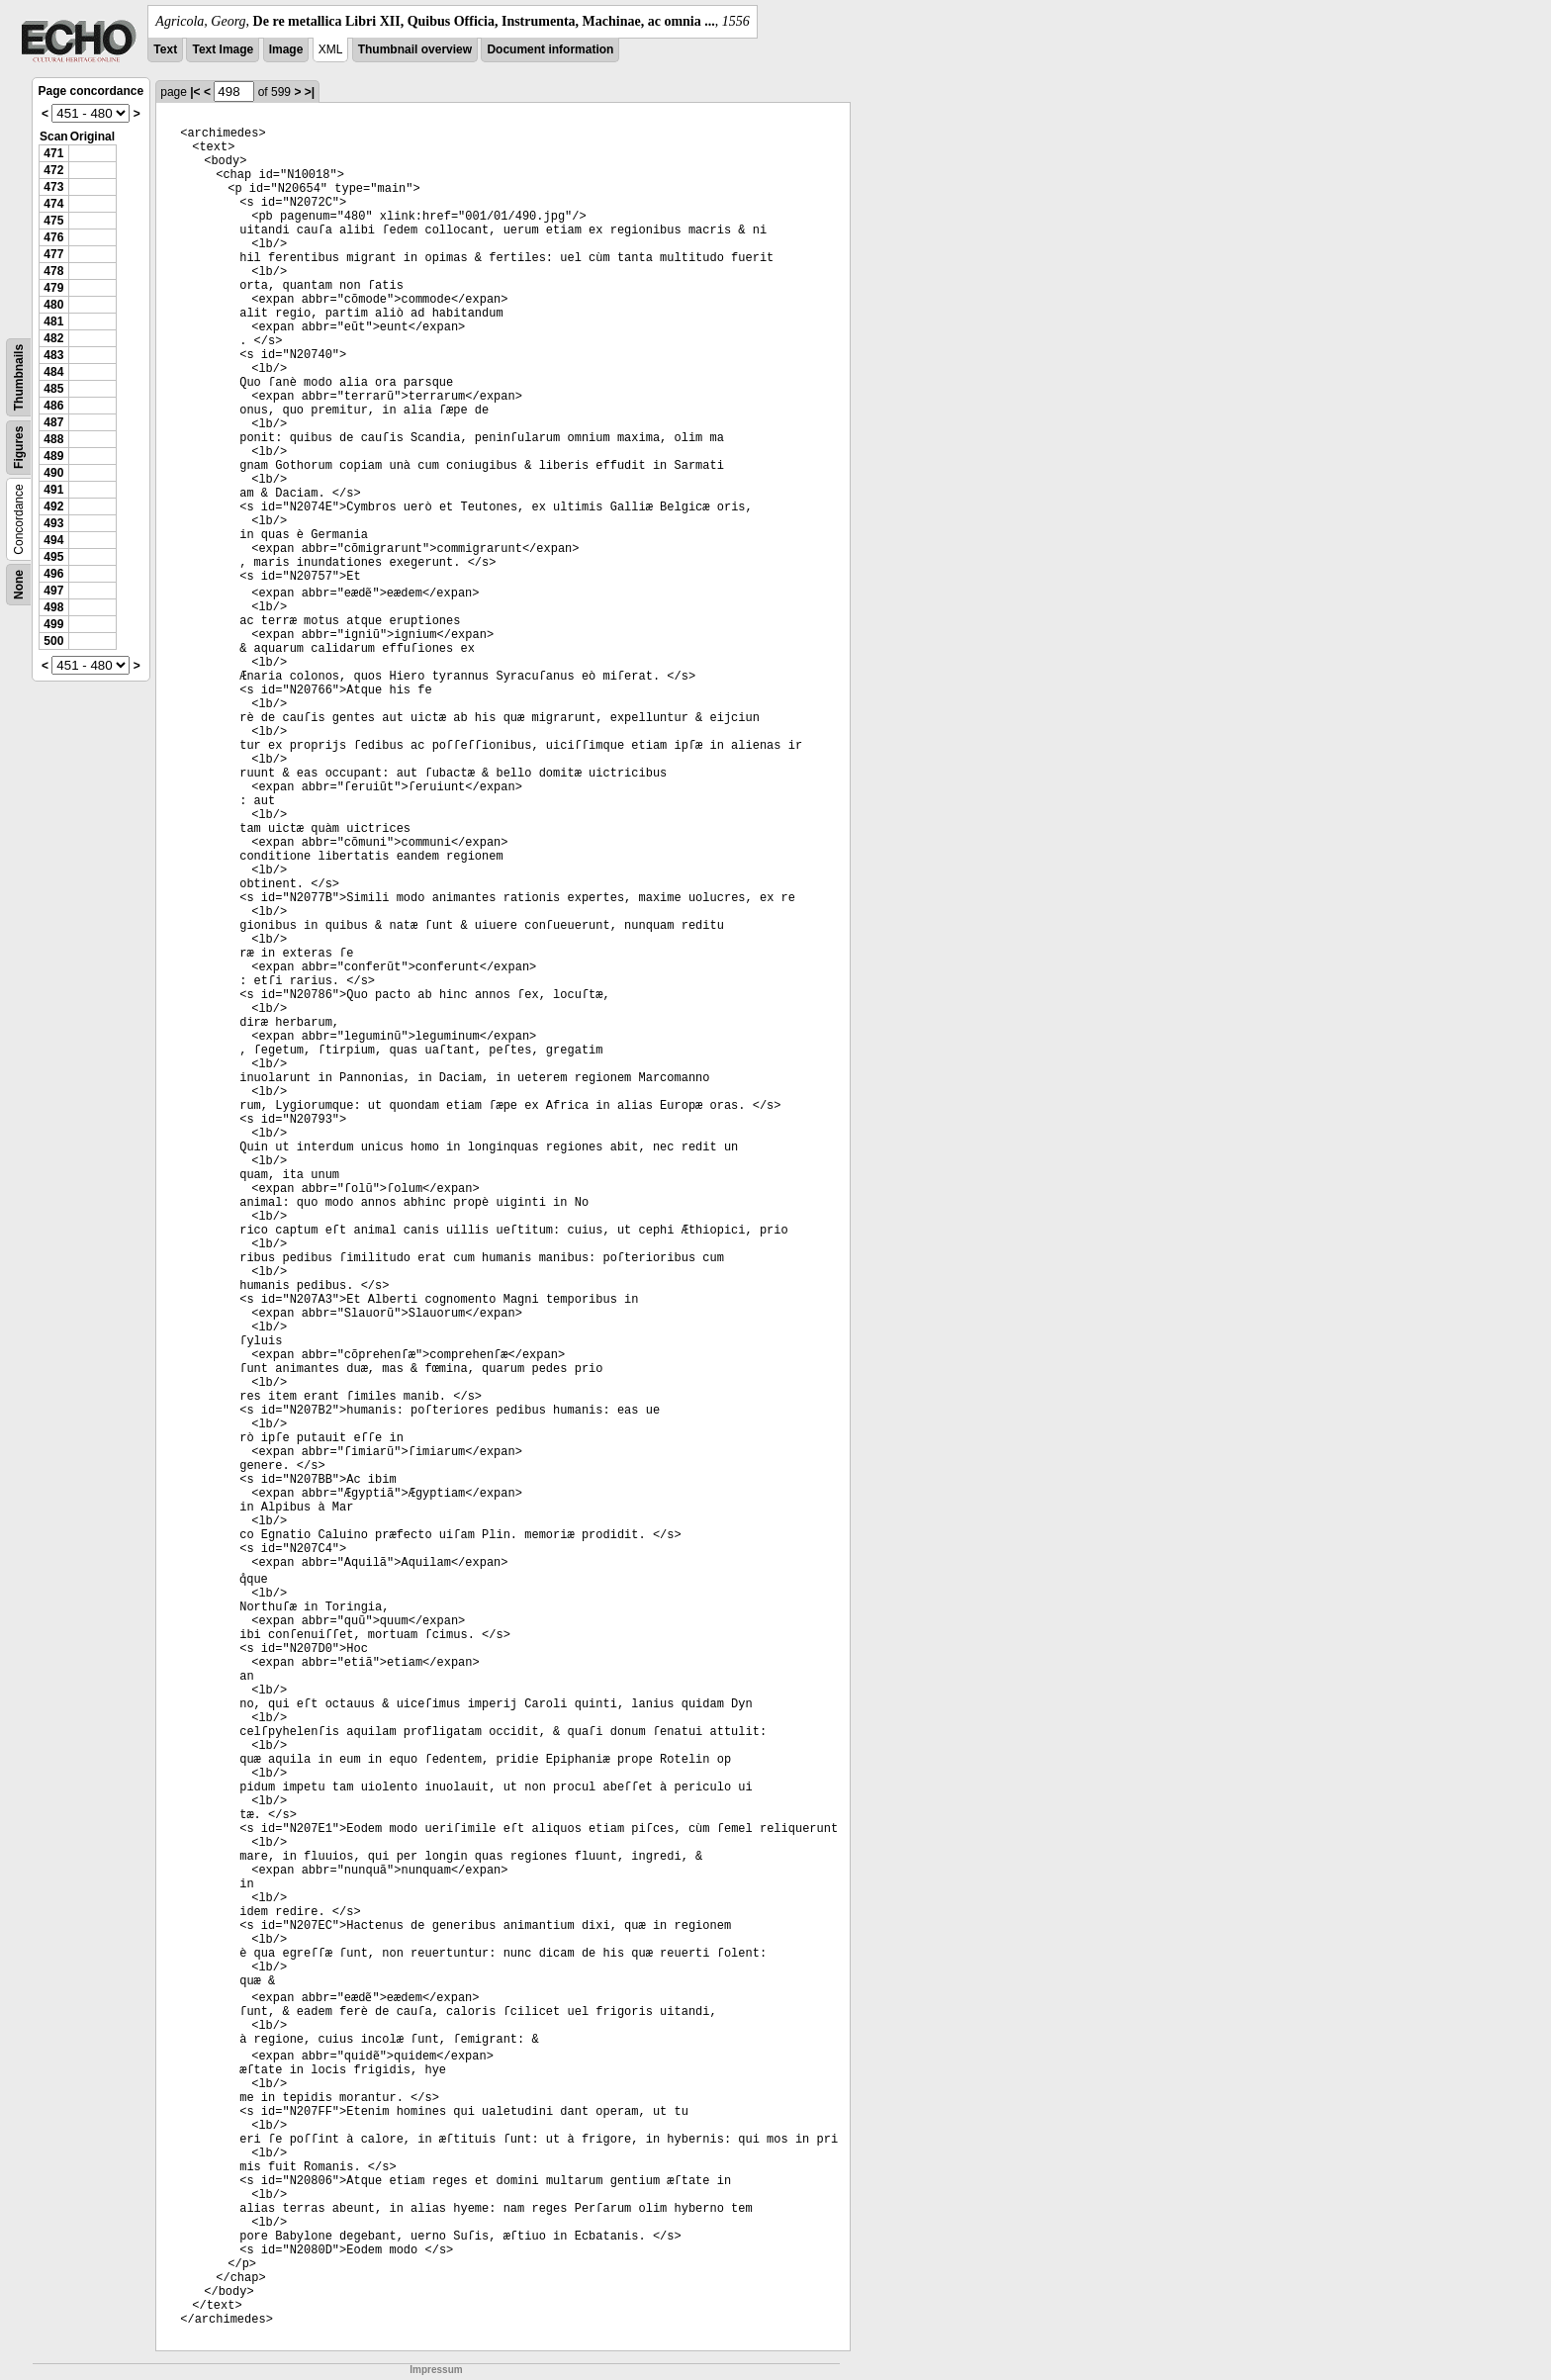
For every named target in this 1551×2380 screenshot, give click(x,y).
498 (53, 607)
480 (53, 305)
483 (53, 355)
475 (53, 221)
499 (53, 624)
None (19, 584)
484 (53, 372)
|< (195, 92)
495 (53, 557)
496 (53, 574)
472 (53, 170)
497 (53, 590)
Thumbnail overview (415, 49)
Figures (19, 447)
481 (53, 321)
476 (53, 237)
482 (53, 338)
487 (53, 422)
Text (165, 49)
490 (53, 473)
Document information (550, 49)
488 (53, 439)
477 (53, 254)
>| (310, 92)
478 (53, 271)
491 (53, 490)
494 (53, 540)
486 (53, 405)
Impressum (436, 2369)
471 (53, 153)
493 (53, 523)
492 (53, 506)
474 (53, 204)
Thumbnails (19, 377)
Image (286, 49)
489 (53, 456)
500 (53, 641)
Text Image (222, 49)
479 (53, 288)
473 (53, 187)
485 (53, 389)
